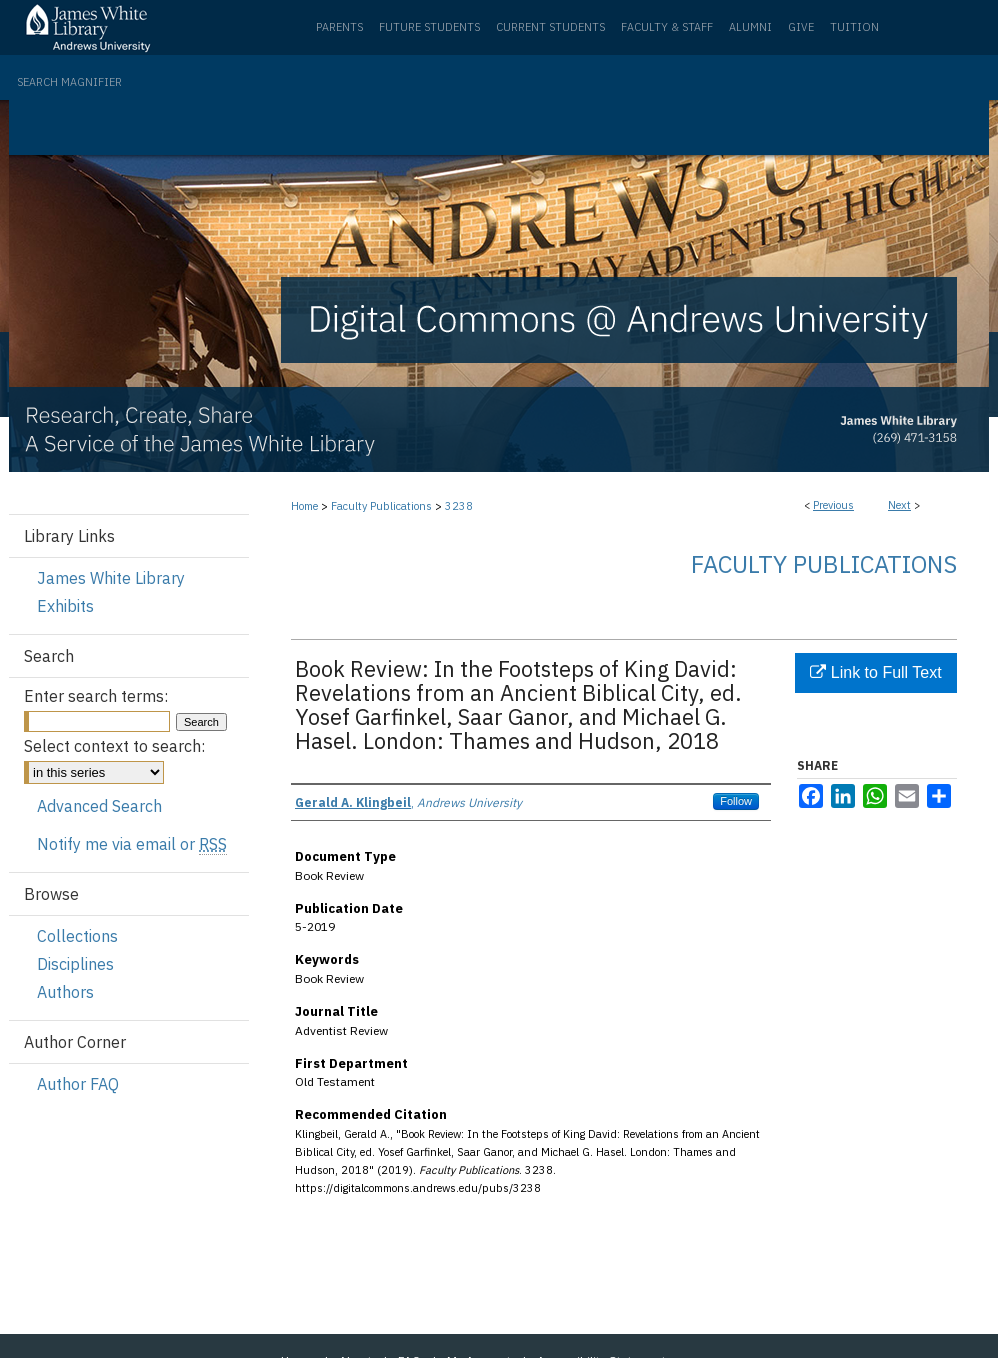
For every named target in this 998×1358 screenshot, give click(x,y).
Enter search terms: (96, 696)
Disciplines (75, 964)
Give (801, 27)
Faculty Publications (381, 506)
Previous (833, 505)
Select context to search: (114, 746)
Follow (736, 801)
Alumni (750, 27)
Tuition (854, 27)
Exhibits (65, 606)
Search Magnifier (69, 82)
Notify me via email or (132, 844)
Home (304, 506)
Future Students (429, 27)
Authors (65, 992)
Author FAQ (78, 1084)
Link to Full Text (875, 672)
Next (899, 505)
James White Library (111, 578)
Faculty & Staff (667, 27)
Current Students (550, 27)
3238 (459, 506)
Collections (77, 936)
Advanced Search (99, 806)
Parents (339, 27)
